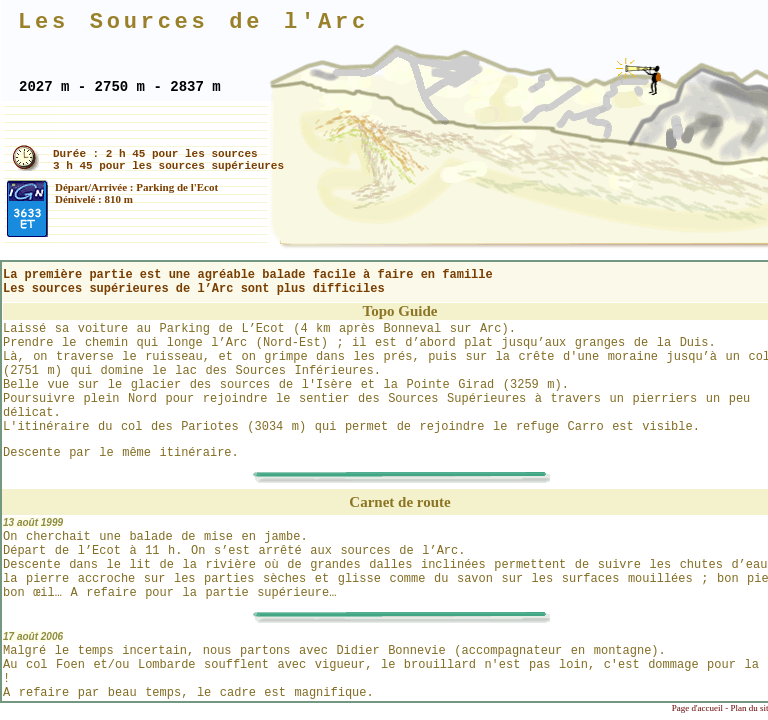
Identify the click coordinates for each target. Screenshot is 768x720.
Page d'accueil (697, 708)
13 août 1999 (33, 522)
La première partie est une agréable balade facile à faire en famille (248, 275)
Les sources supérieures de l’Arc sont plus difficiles (194, 289)
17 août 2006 (33, 636)
